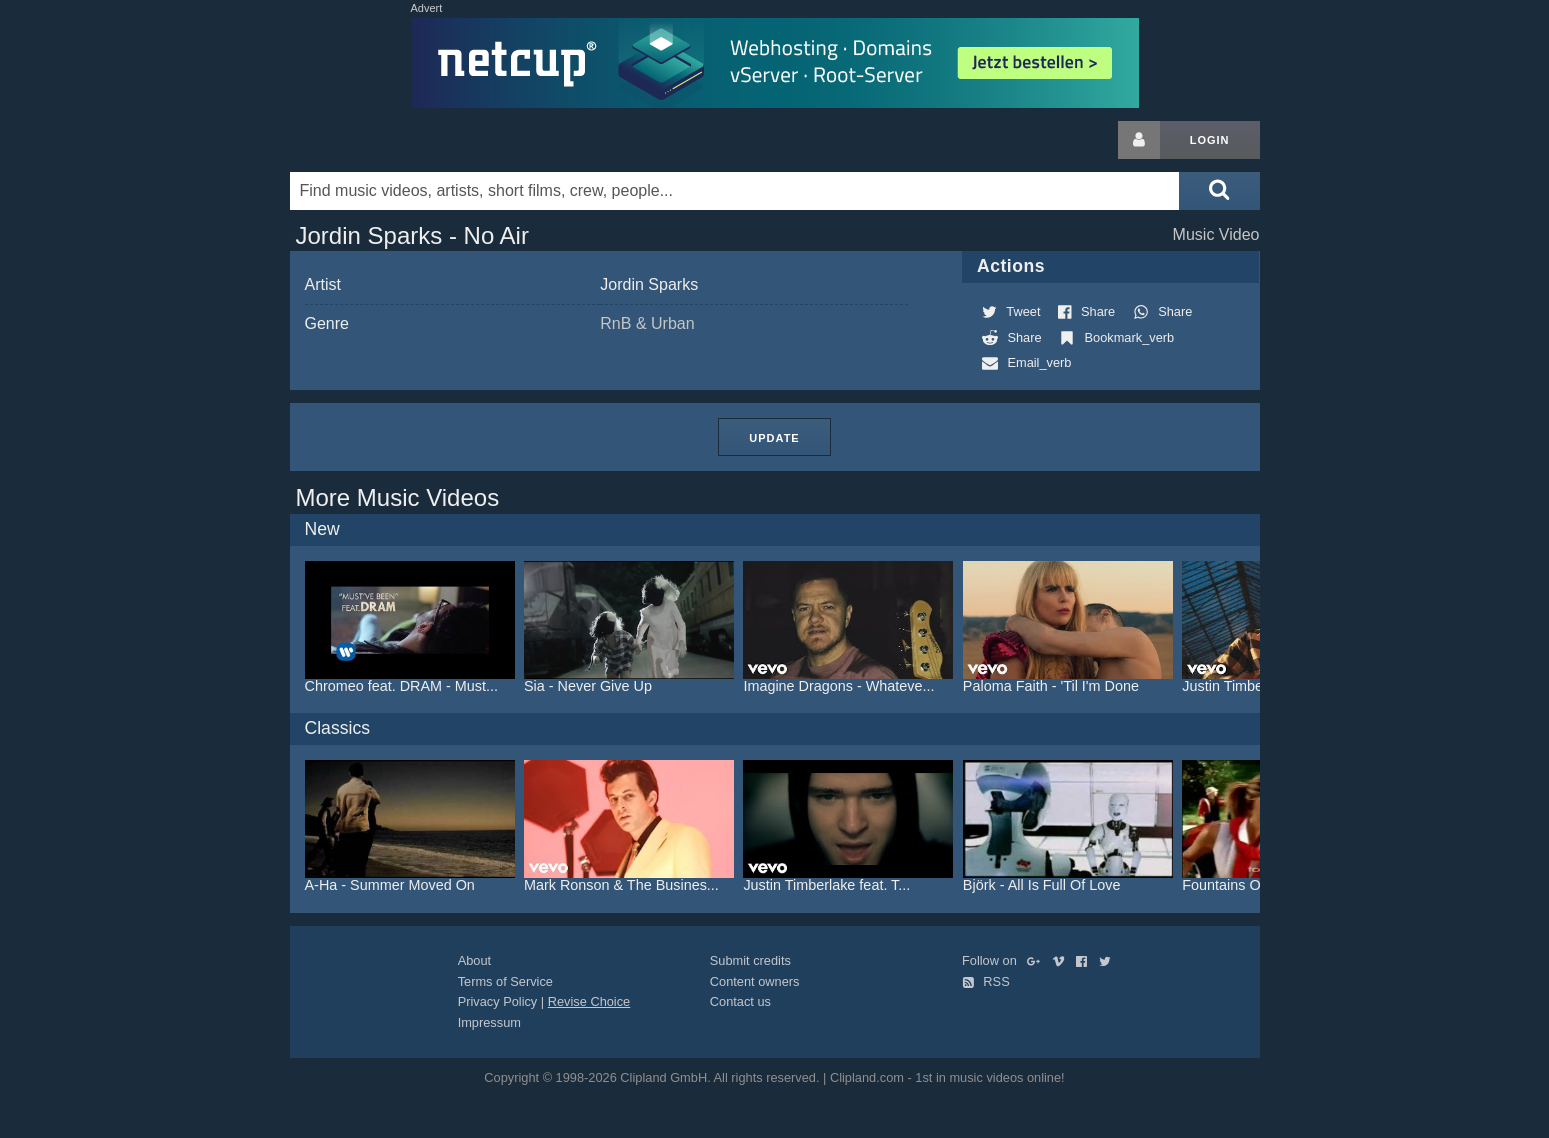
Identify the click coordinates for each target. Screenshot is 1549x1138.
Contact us (740, 1001)
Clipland (395, 140)
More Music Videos (398, 497)
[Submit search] (1219, 191)
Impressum (489, 1022)
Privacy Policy (498, 1001)
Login (1210, 140)
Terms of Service (505, 981)
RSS (986, 981)
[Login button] (1139, 140)
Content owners (755, 981)
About (474, 960)
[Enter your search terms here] (735, 191)
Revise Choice (589, 1001)
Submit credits (750, 960)
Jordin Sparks (649, 284)
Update (774, 438)
